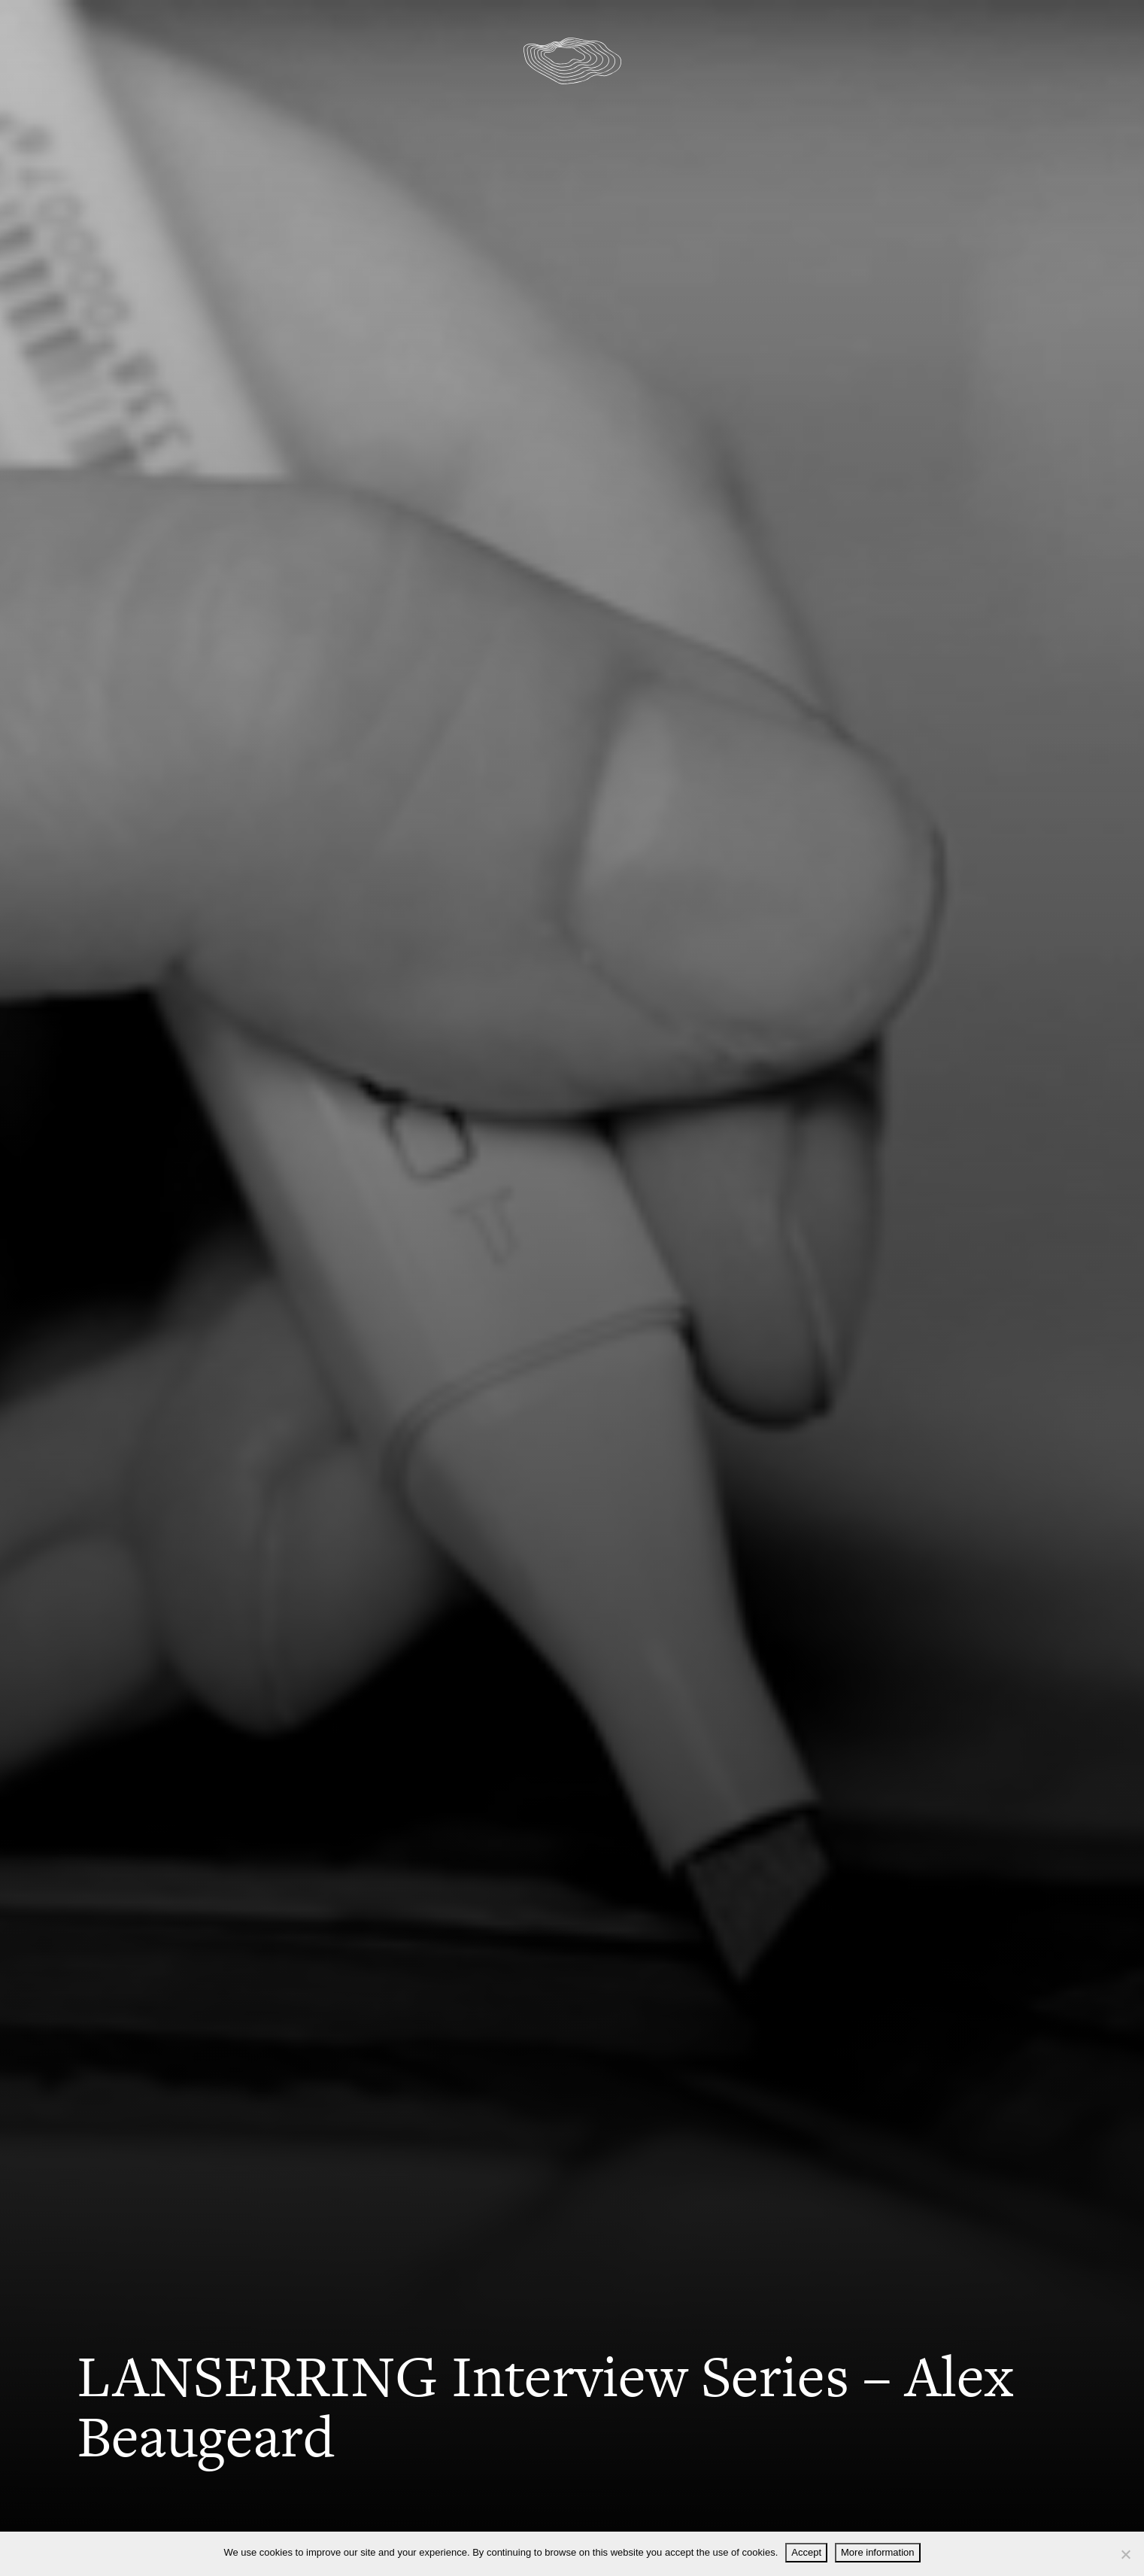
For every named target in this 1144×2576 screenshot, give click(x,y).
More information (878, 2552)
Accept (806, 2552)
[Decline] (1125, 2554)
